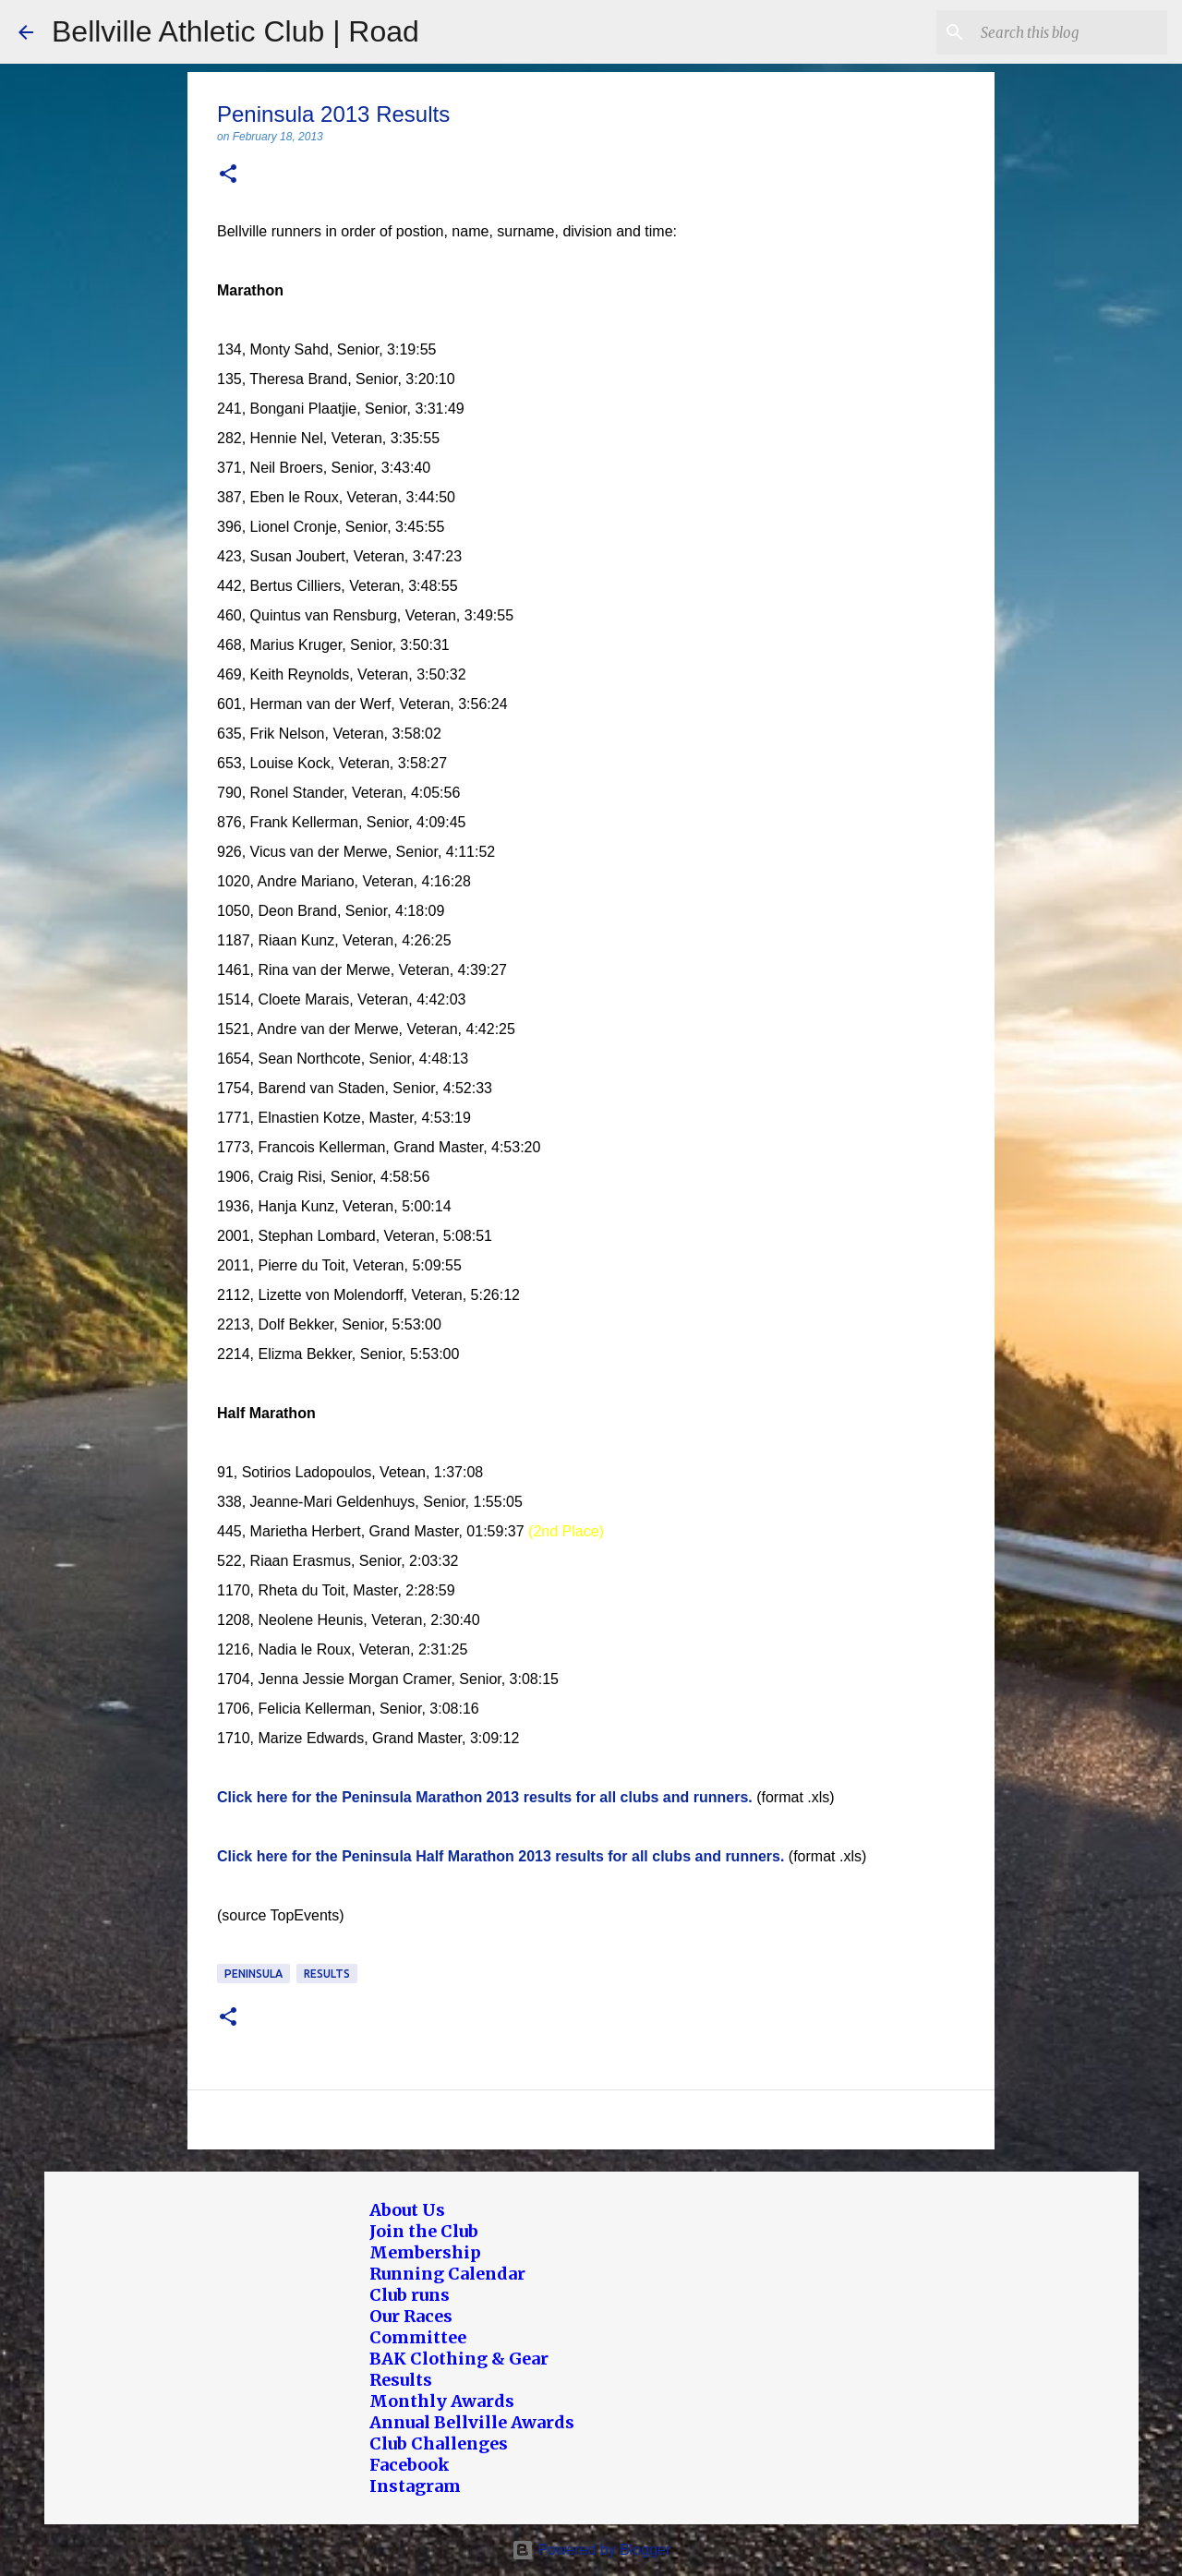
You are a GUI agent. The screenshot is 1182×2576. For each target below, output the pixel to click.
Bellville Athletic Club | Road (235, 31)
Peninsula (253, 1974)
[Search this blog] (1070, 32)
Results (327, 1974)
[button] (228, 175)
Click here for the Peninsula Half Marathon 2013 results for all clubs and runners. (500, 1856)
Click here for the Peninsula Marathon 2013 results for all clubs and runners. (485, 1797)
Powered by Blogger (591, 2550)
